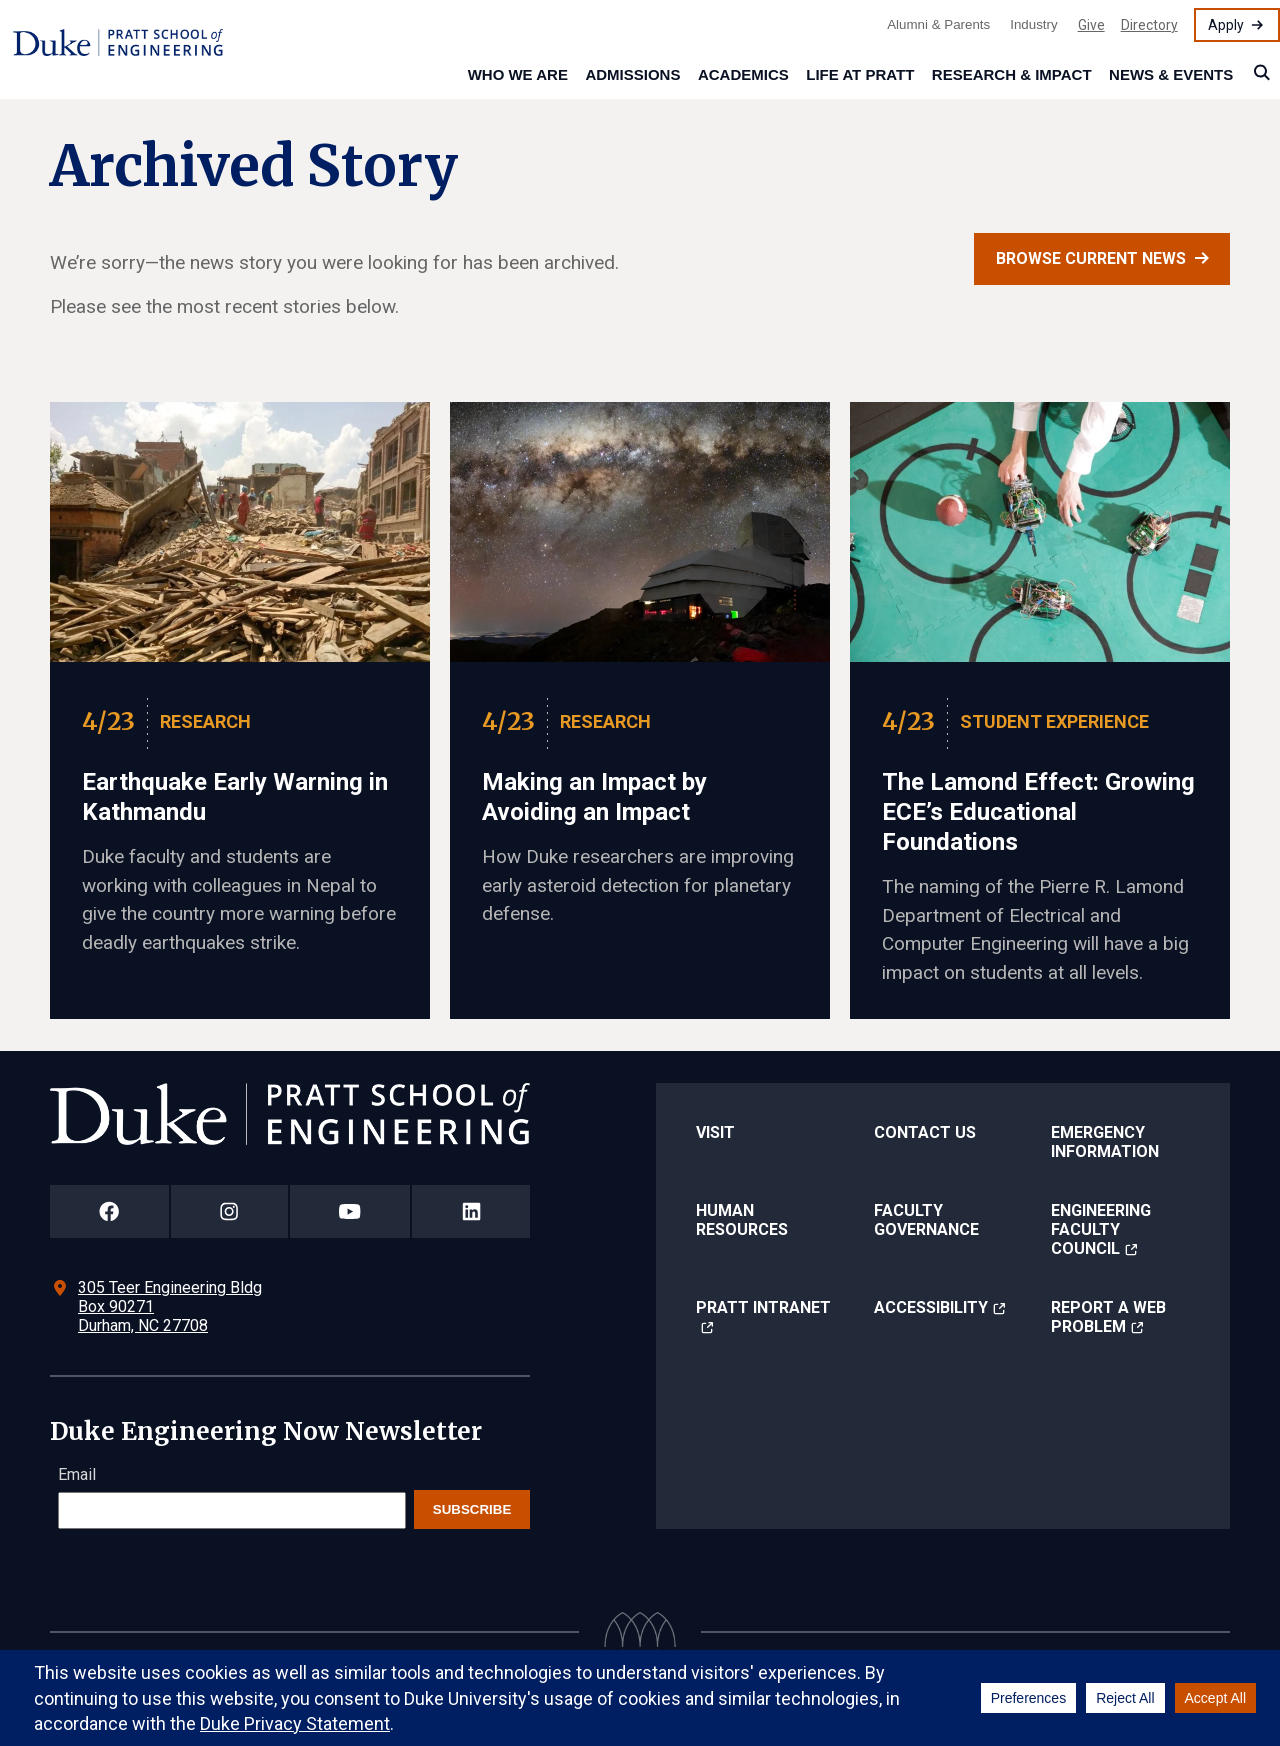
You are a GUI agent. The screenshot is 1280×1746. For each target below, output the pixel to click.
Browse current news (1091, 258)
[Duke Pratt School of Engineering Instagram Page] (229, 1211)
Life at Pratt (860, 74)
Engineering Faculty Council (1101, 1229)
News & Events (1171, 74)
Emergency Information (1105, 1142)
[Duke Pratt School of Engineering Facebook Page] (109, 1211)
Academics (743, 74)
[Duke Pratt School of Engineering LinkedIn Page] (471, 1211)
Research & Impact (1012, 74)
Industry (1033, 24)
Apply (1226, 25)
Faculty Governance (926, 1220)
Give (1091, 25)
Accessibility (931, 1307)
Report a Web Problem (1108, 1317)
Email (77, 1474)
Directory (1149, 25)
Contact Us (925, 1132)
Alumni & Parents (938, 24)
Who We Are (518, 74)
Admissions (632, 74)
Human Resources (742, 1220)
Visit (715, 1132)
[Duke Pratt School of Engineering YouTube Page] (350, 1211)
